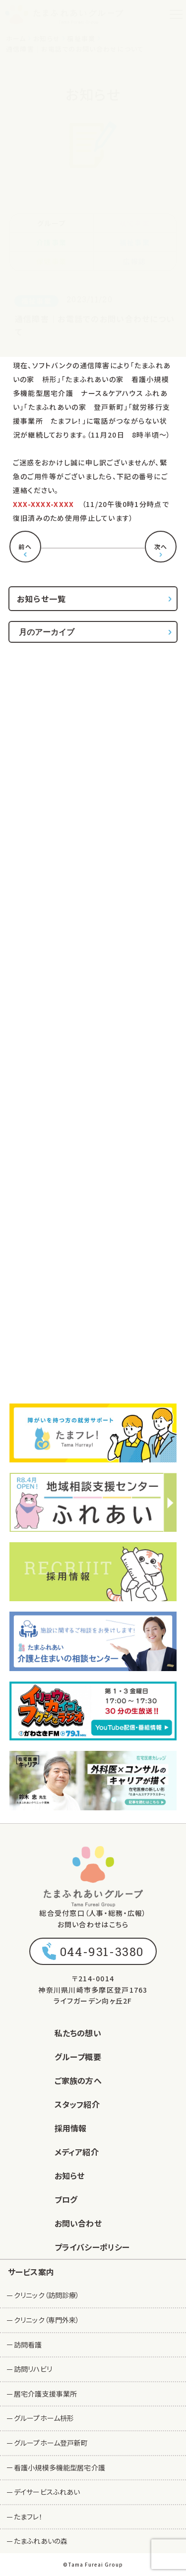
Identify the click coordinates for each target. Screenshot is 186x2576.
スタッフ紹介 (77, 2104)
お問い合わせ (78, 2223)
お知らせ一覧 (41, 599)
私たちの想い (78, 2033)
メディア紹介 (77, 2152)
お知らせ (70, 2176)
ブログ (66, 2199)
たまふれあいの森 (40, 2541)
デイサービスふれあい (47, 2492)
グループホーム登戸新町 (51, 2443)
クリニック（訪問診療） (47, 2295)
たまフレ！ (28, 2516)
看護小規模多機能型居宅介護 (59, 2467)
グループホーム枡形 (44, 2418)
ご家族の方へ (78, 2080)
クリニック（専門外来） (47, 2320)
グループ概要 (78, 2057)
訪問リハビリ (33, 2369)
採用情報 (71, 2128)
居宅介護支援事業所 (45, 2394)
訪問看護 (28, 2345)
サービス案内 (31, 2272)
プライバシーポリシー (92, 2247)
